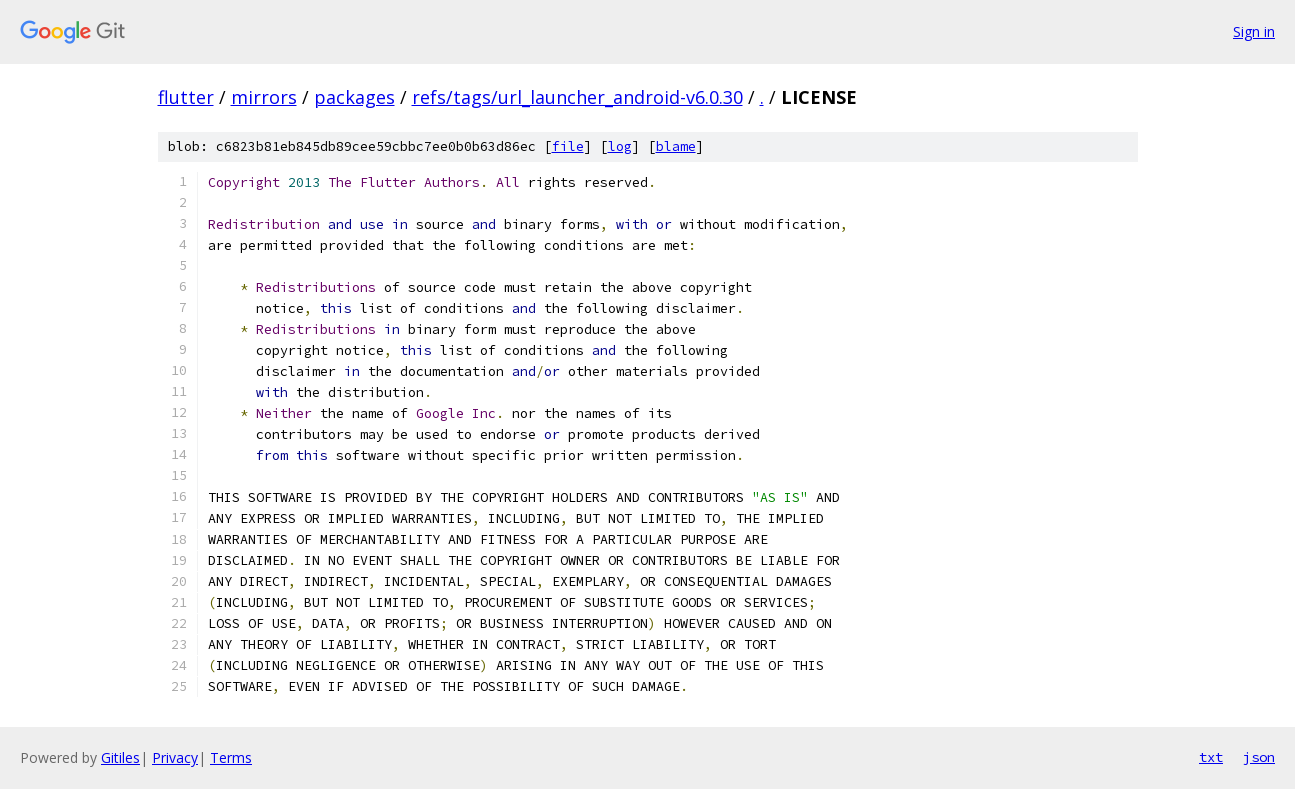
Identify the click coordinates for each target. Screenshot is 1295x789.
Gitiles (120, 757)
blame (676, 146)
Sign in (1254, 31)
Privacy (175, 757)
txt (1211, 757)
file (568, 146)
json (1259, 757)
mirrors (264, 97)
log (620, 146)
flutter (186, 97)
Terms (231, 757)
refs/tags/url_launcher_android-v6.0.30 (577, 97)
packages (354, 97)
